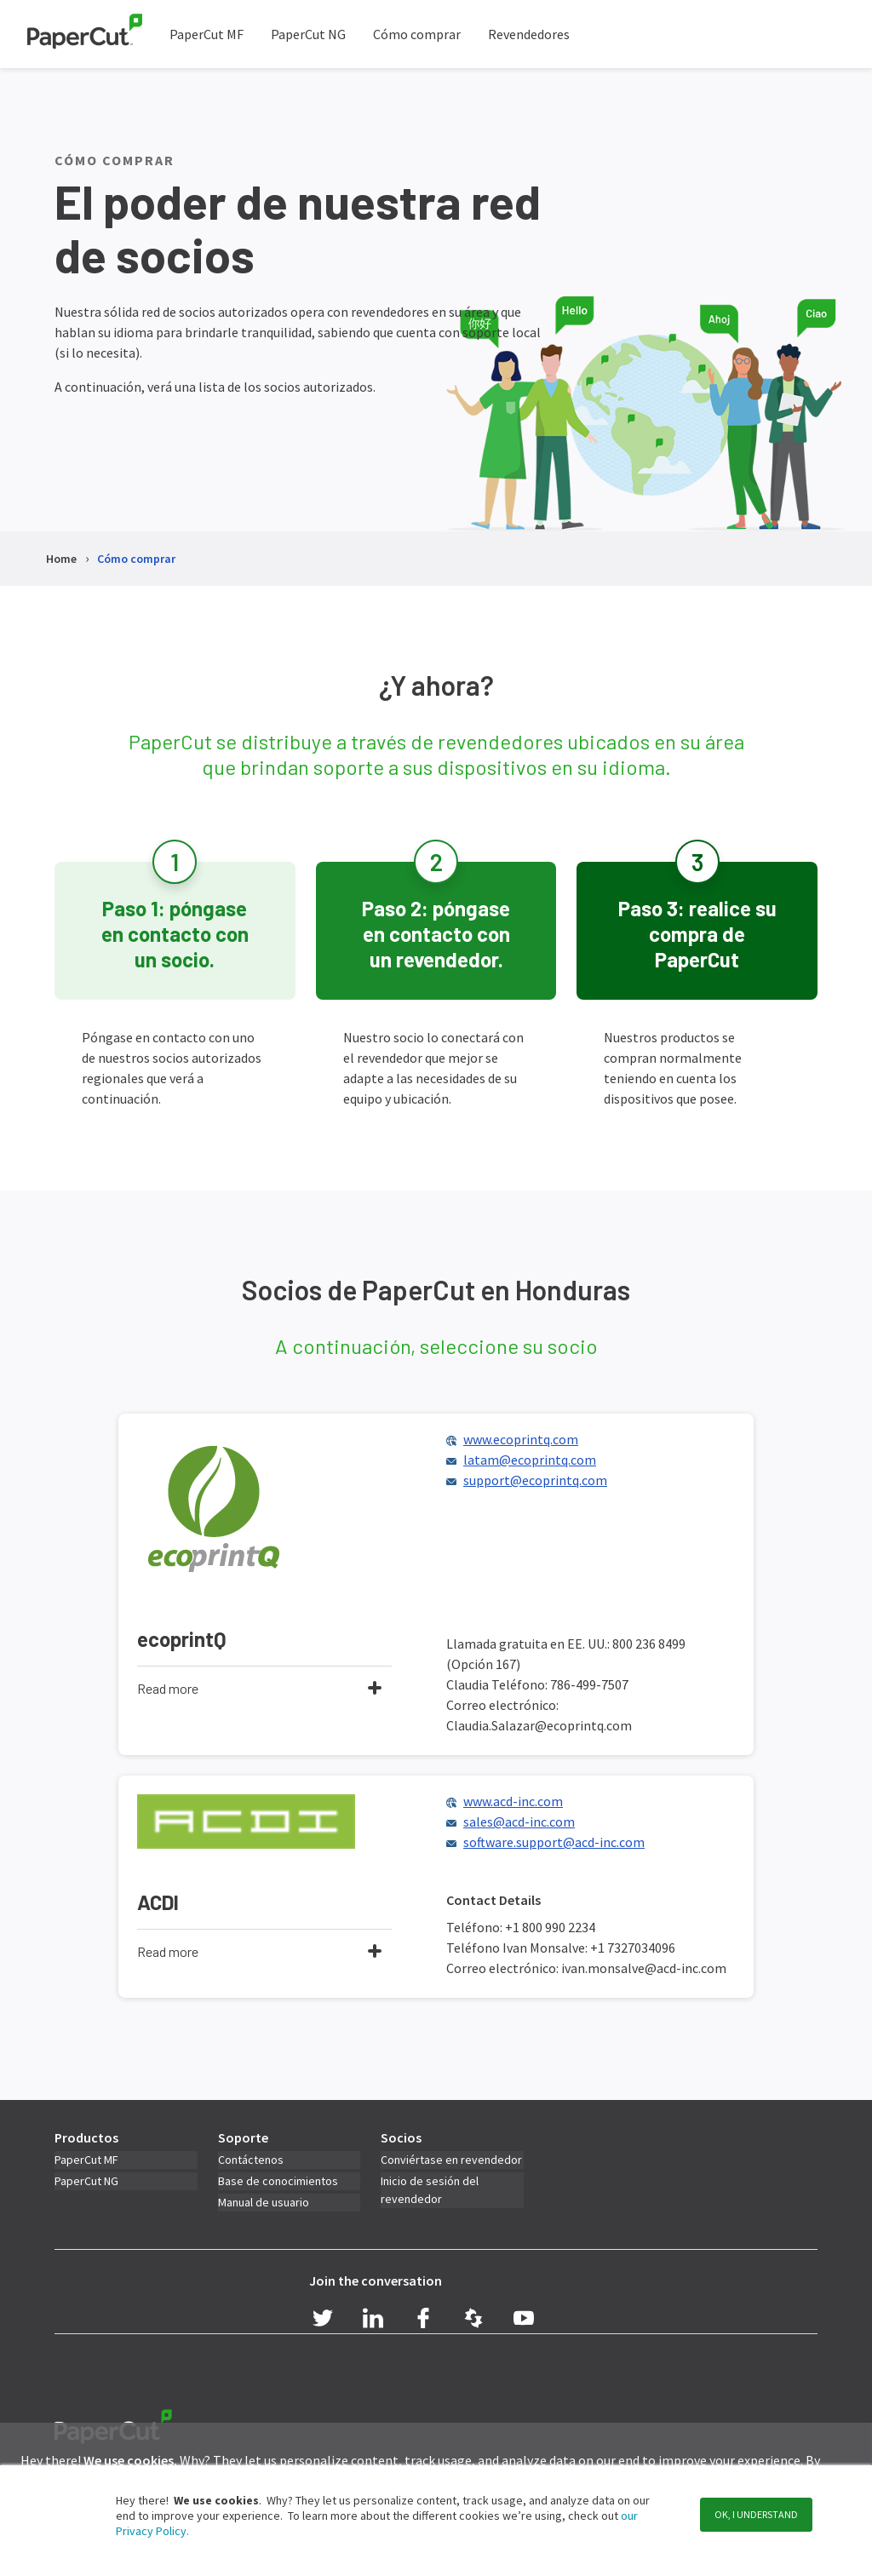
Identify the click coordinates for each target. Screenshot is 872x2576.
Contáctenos (251, 2164)
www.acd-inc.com (513, 1805)
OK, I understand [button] (756, 2514)
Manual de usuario (263, 2207)
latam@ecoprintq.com (529, 1461)
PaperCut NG (308, 34)
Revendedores (529, 34)
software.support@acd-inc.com (554, 1846)
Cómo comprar (417, 34)
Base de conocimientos (278, 2186)
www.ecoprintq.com (520, 1441)
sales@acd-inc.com (519, 1826)
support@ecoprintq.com (535, 1482)
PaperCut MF (206, 34)
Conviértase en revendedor (451, 2164)
